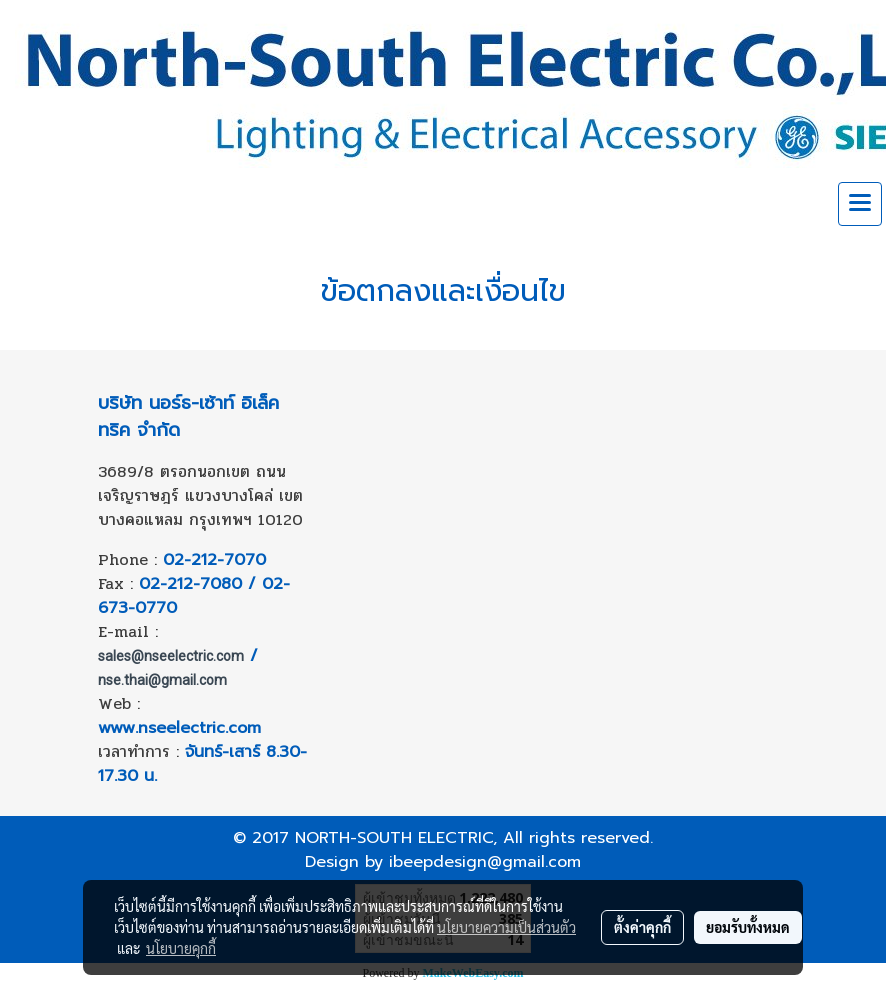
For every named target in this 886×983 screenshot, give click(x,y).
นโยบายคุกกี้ (181, 948)
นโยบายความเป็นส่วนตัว (506, 927)
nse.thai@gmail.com (162, 680)
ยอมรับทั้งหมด (748, 927)
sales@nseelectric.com (171, 656)
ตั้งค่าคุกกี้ (642, 927)
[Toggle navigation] (860, 204)
